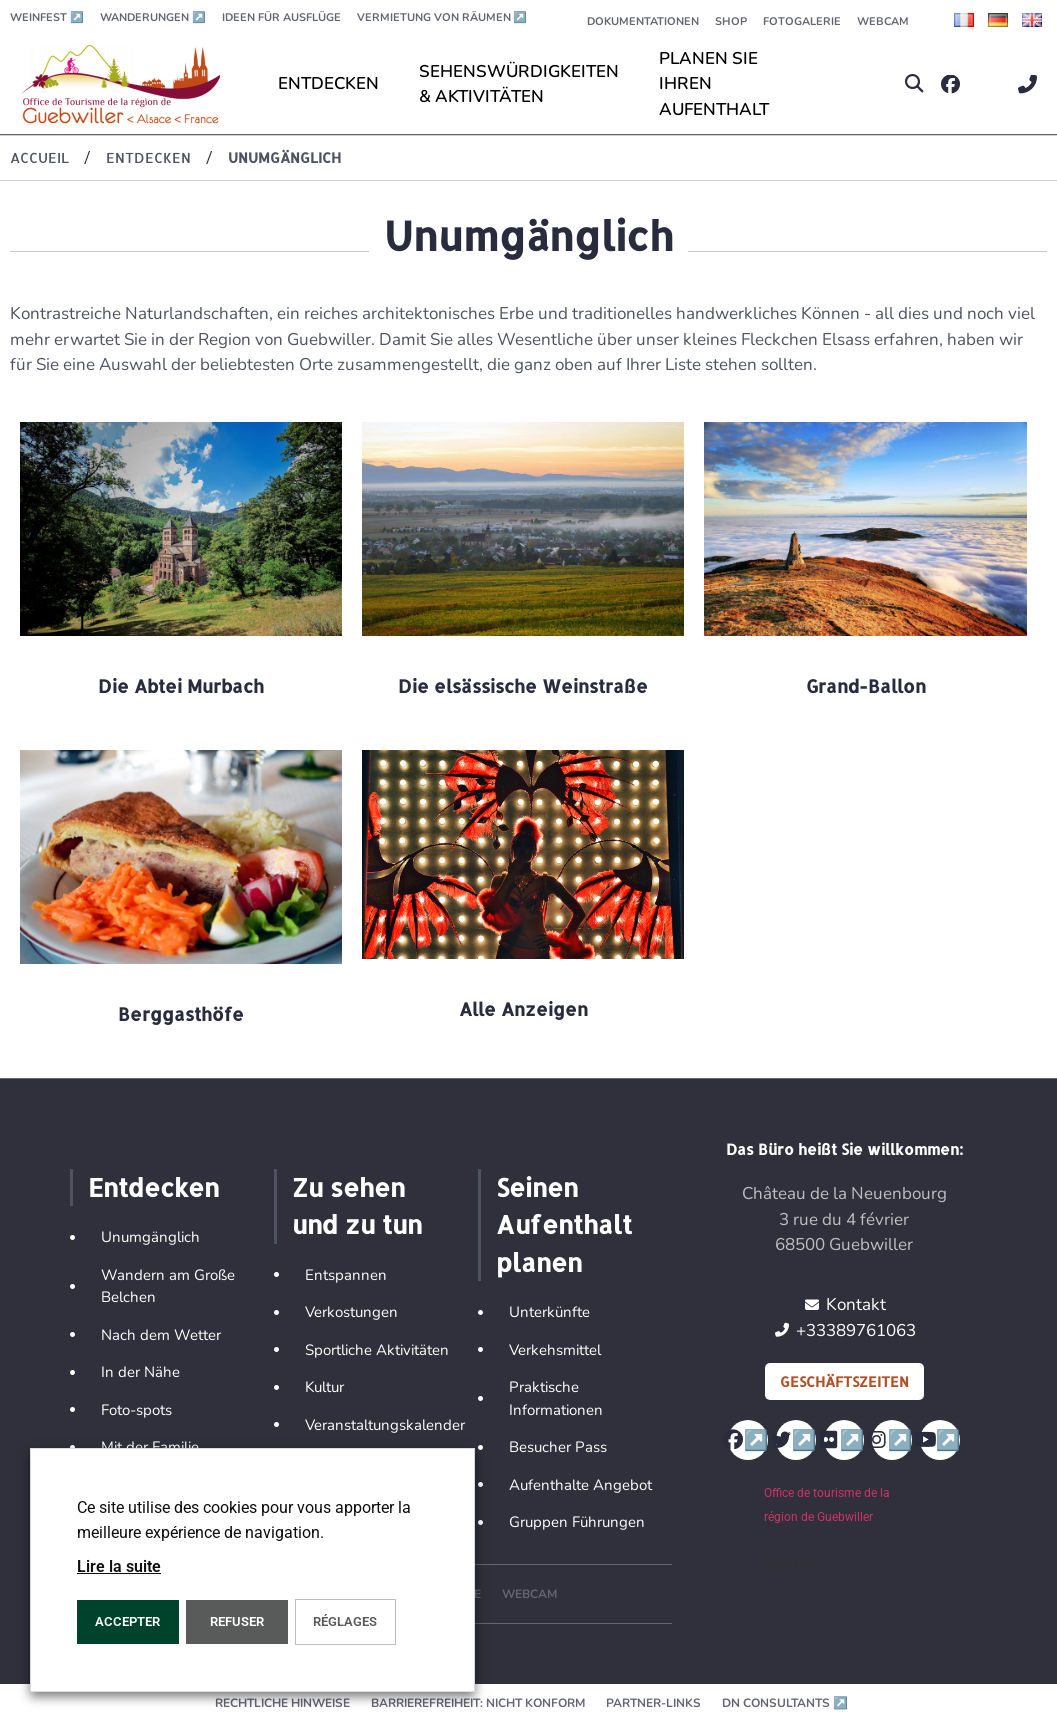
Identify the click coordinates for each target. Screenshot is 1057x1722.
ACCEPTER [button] (127, 1621)
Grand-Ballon (866, 685)
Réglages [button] (345, 1621)
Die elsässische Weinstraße (523, 685)
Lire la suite (119, 1566)
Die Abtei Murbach (181, 685)
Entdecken (153, 1187)
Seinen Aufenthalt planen (564, 1224)
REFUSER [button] (237, 1621)
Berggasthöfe (181, 1013)
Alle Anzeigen (523, 1008)
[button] (914, 84)
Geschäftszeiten (844, 1381)
